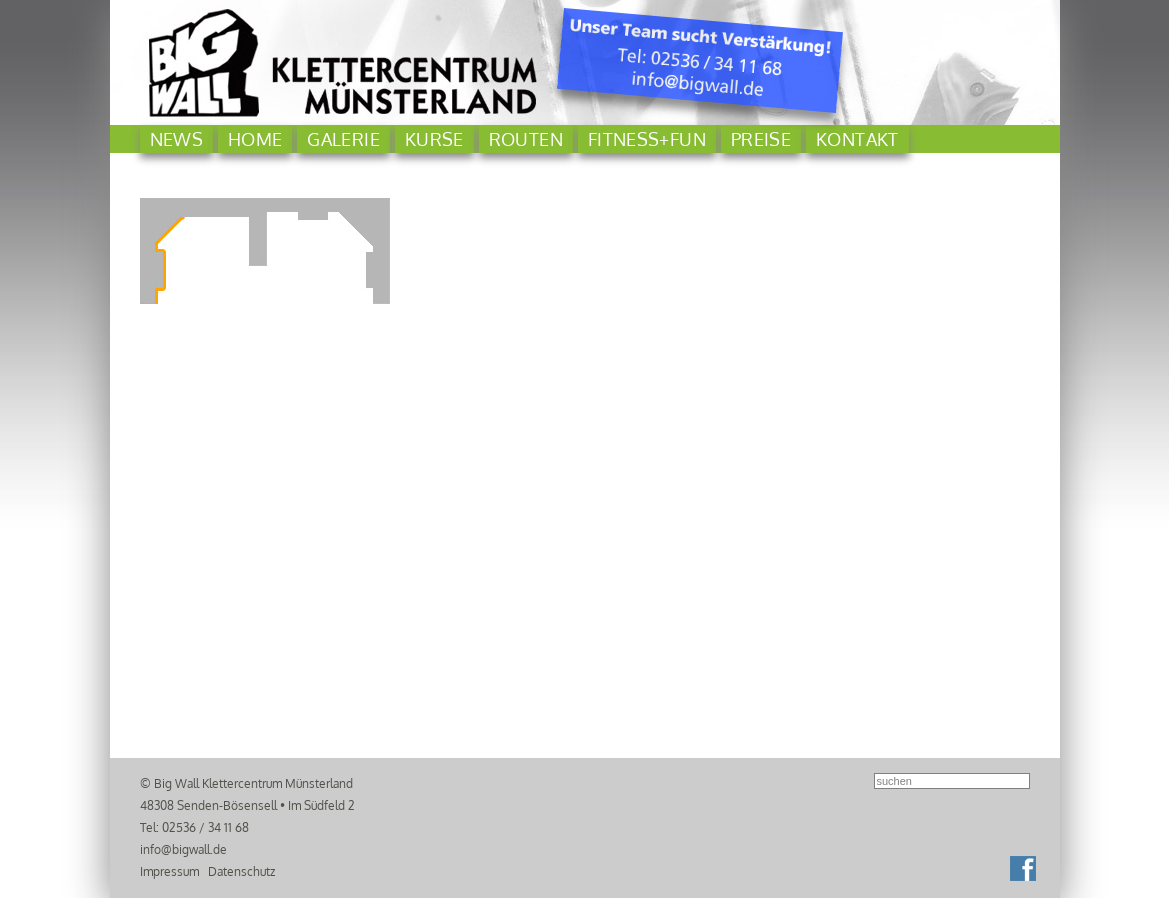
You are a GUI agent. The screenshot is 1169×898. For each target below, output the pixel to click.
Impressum (169, 871)
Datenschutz (241, 871)
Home (255, 139)
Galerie (343, 139)
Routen (526, 139)
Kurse (434, 139)
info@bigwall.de (183, 849)
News (176, 139)
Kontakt (857, 139)
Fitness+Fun (647, 139)
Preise (761, 139)
